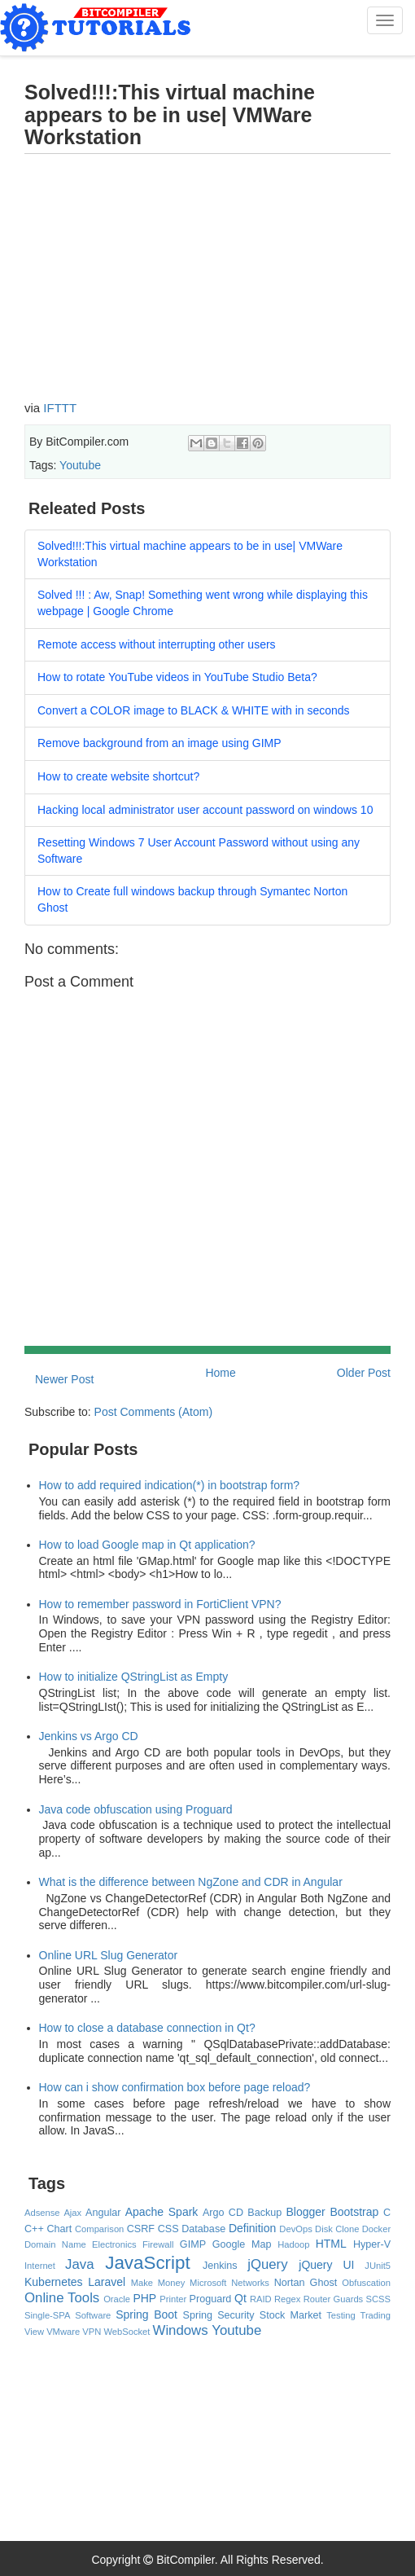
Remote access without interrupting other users (156, 644)
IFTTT (59, 408)
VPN (91, 2331)
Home (220, 1372)
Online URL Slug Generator (108, 1955)
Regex (287, 2299)
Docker (376, 2229)
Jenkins (220, 2265)
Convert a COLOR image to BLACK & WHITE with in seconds (193, 710)
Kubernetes (53, 2281)
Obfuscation (366, 2283)
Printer (172, 2299)
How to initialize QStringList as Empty (134, 1676)
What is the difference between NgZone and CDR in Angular (191, 1881)
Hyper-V (372, 2244)
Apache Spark (162, 2211)
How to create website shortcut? (118, 776)
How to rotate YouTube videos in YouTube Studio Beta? (177, 677)
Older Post (364, 1372)
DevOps (295, 2229)
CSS (168, 2229)
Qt (240, 2298)
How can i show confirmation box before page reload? (175, 2087)
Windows (180, 2330)
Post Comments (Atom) (153, 1411)
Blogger (305, 2211)
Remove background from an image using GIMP (159, 743)
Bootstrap (354, 2211)
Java (79, 2264)
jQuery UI (326, 2264)
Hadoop (293, 2244)
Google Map (242, 2244)
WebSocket (126, 2331)
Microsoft (208, 2283)
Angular (102, 2212)
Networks (250, 2283)
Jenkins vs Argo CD (88, 1736)
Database (203, 2229)
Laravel (106, 2281)
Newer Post (64, 1379)
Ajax (72, 2213)
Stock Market (290, 2315)
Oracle (116, 2299)
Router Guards (334, 2299)
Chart (59, 2229)
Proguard (211, 2299)
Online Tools (61, 2298)
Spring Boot (146, 2314)
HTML (331, 2243)
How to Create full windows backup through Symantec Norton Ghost (192, 899)
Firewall (158, 2244)
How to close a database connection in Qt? (147, 2027)
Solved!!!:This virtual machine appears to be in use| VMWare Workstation (190, 554)
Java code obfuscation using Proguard (136, 1809)
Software (93, 2315)
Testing (340, 2315)
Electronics (114, 2244)
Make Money (158, 2283)
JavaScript (147, 2263)
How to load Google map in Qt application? (147, 1544)
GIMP (193, 2244)
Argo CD (223, 2212)
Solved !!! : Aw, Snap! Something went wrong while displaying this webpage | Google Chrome (202, 603)
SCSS (378, 2299)
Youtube (80, 465)
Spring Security (219, 2315)
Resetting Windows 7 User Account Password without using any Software (198, 850)
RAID (261, 2299)
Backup (264, 2212)
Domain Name (55, 2244)
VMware (63, 2331)
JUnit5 (378, 2265)
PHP (144, 2298)
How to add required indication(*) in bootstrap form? (169, 1485)
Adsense (42, 2213)
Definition (252, 2228)
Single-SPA (47, 2315)
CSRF (141, 2229)
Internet (39, 2265)
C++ (34, 2229)
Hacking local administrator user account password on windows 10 (205, 809)
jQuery (267, 2264)
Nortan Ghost (306, 2282)
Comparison (99, 2229)
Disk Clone (337, 2229)
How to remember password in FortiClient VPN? (160, 1604)
